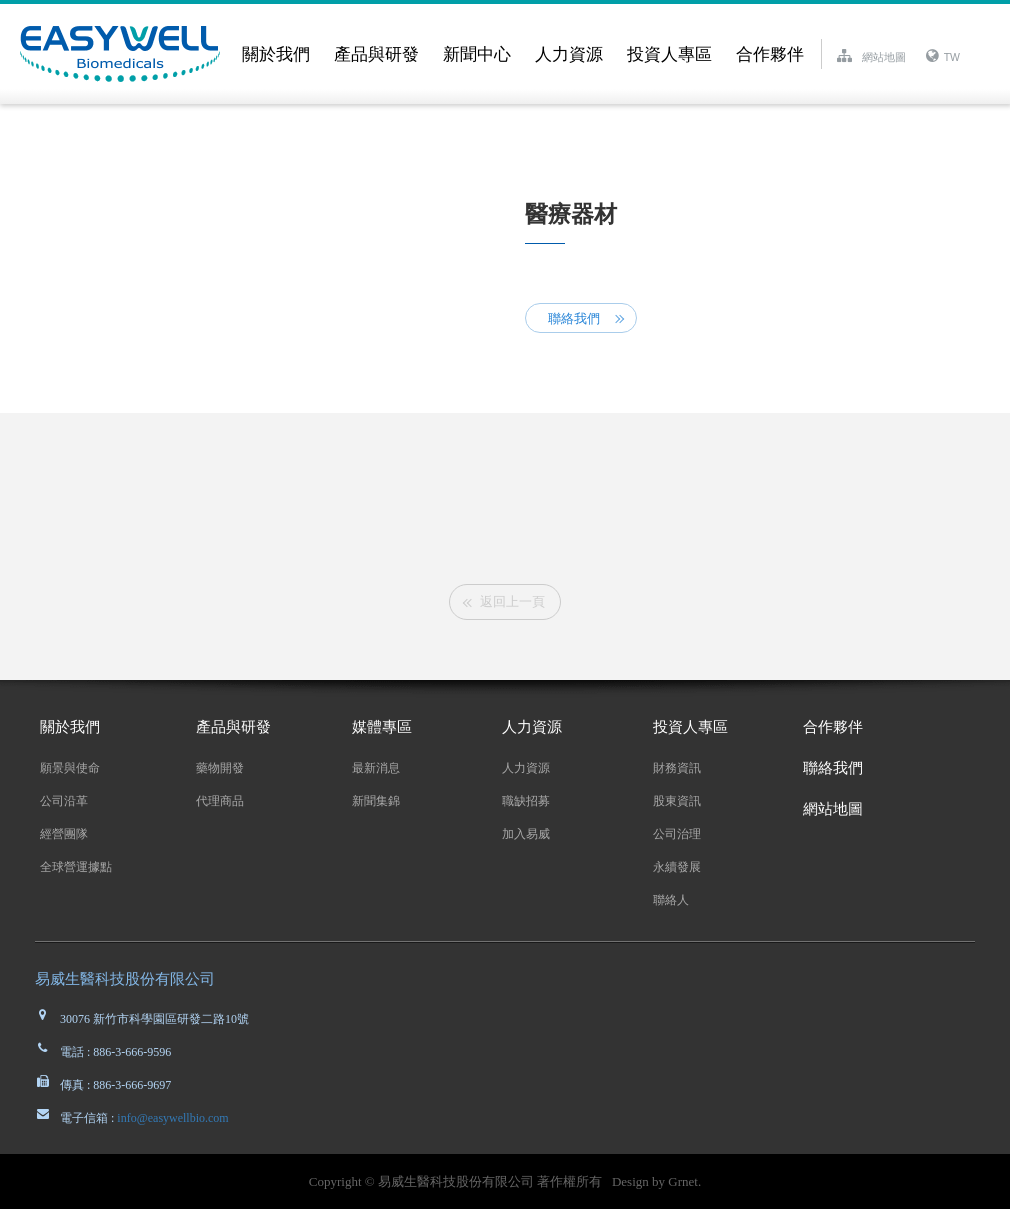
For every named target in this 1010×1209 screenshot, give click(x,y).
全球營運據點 (76, 867)
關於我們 (70, 727)
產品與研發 (233, 727)
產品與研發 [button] (376, 54)
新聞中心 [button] (477, 54)
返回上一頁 (512, 601)
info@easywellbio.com (171, 1118)
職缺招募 (526, 801)
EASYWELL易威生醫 (125, 54)
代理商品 (220, 801)
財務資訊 (677, 768)
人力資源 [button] (569, 54)
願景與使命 (70, 768)
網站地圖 (833, 809)
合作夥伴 (770, 54)
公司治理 (677, 834)
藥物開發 (220, 768)
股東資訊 (677, 801)
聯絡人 (671, 900)
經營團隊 (64, 834)
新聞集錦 (376, 801)
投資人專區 (690, 727)
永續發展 (677, 867)
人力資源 (532, 727)
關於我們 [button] (276, 54)
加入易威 (526, 834)
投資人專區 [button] (669, 54)
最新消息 (376, 768)
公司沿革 (64, 801)
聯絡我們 (574, 318)
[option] (505, 502)
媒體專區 (382, 727)
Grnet (683, 1181)
